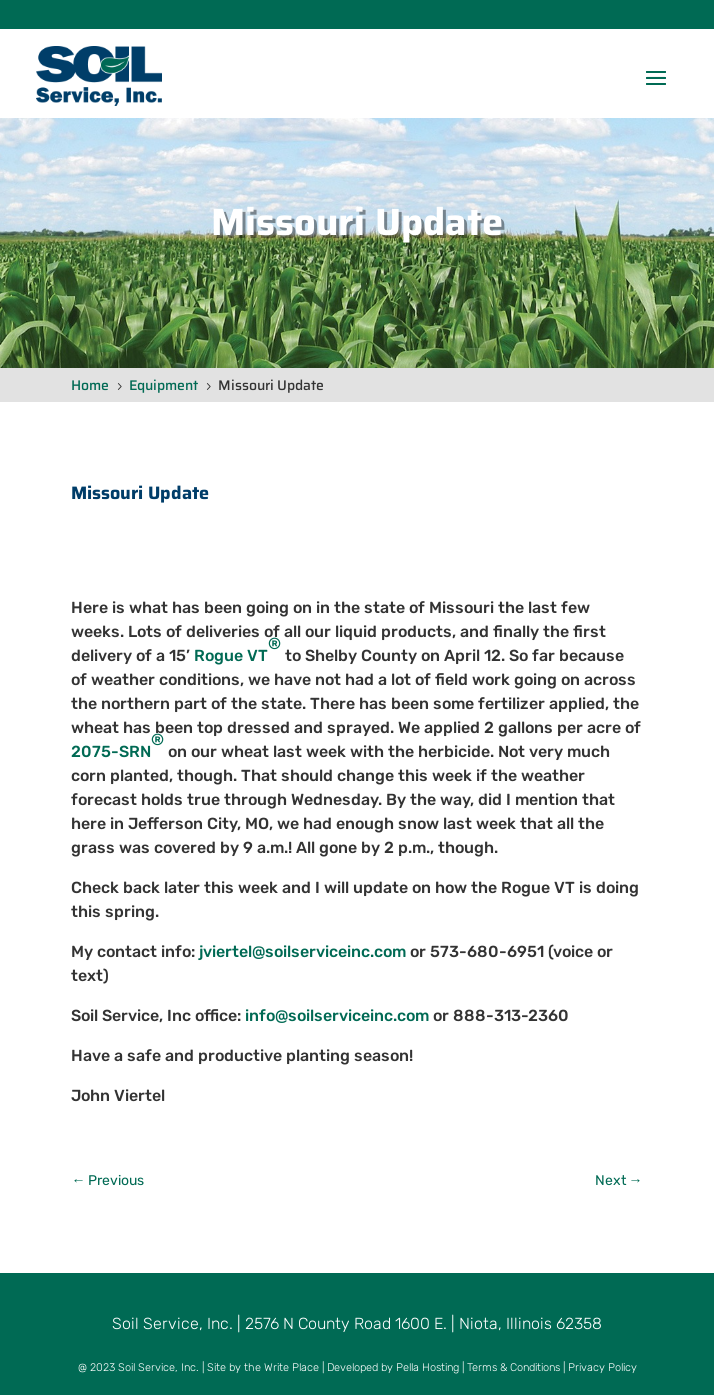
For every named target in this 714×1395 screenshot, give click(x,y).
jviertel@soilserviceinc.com (302, 951)
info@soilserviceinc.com (337, 1015)
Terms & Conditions (513, 1367)
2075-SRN (117, 746)
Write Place (291, 1367)
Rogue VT (237, 650)
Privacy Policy (602, 1367)
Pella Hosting (427, 1367)
